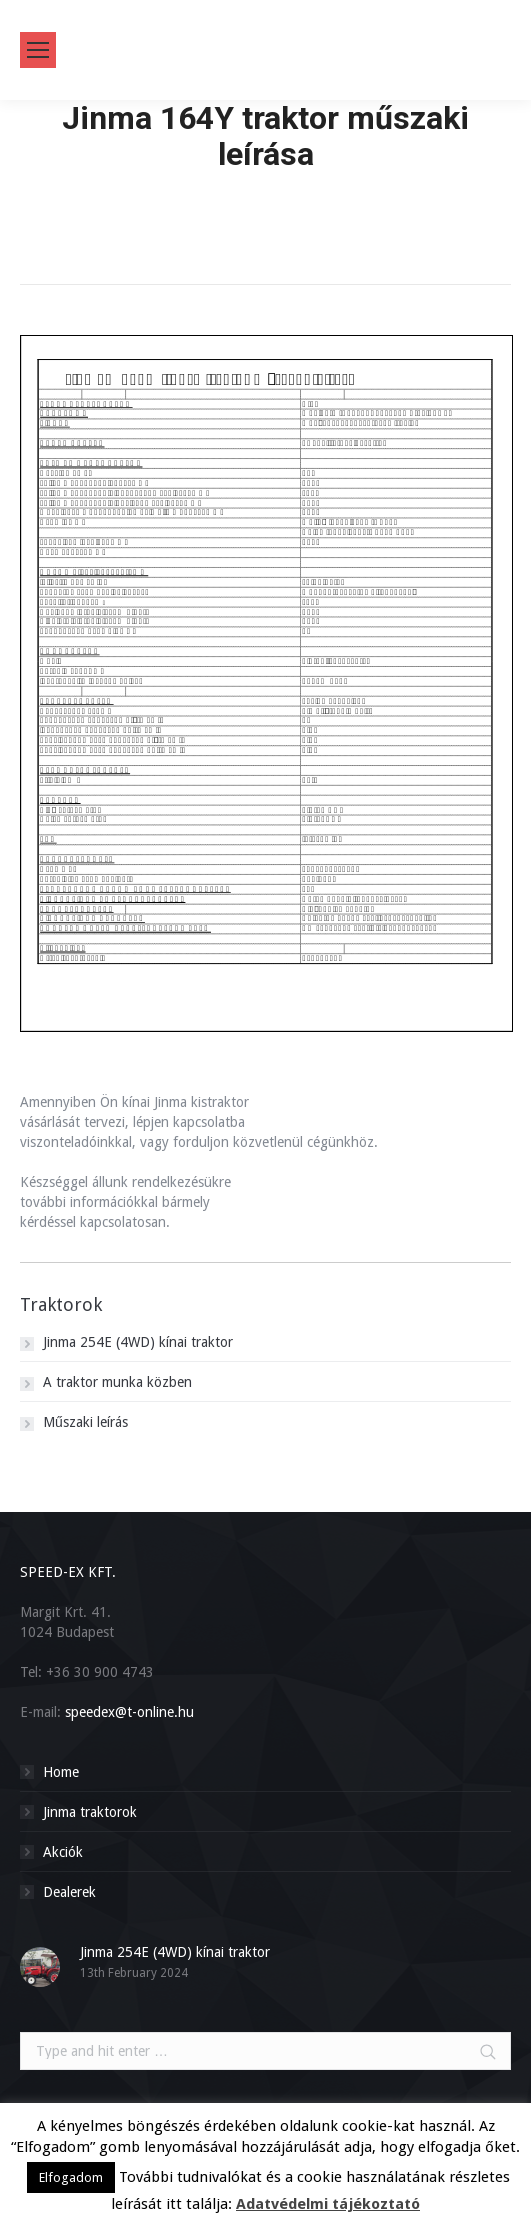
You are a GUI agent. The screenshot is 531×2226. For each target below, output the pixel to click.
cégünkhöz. (342, 1142)
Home (266, 192)
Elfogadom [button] (71, 2177)
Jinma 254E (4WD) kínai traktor (138, 1342)
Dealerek (69, 1892)
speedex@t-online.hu (129, 1712)
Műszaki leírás (85, 1422)
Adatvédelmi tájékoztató (328, 2204)
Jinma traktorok (90, 1812)
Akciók (63, 1852)
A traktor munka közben (117, 1382)
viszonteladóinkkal (76, 1142)
